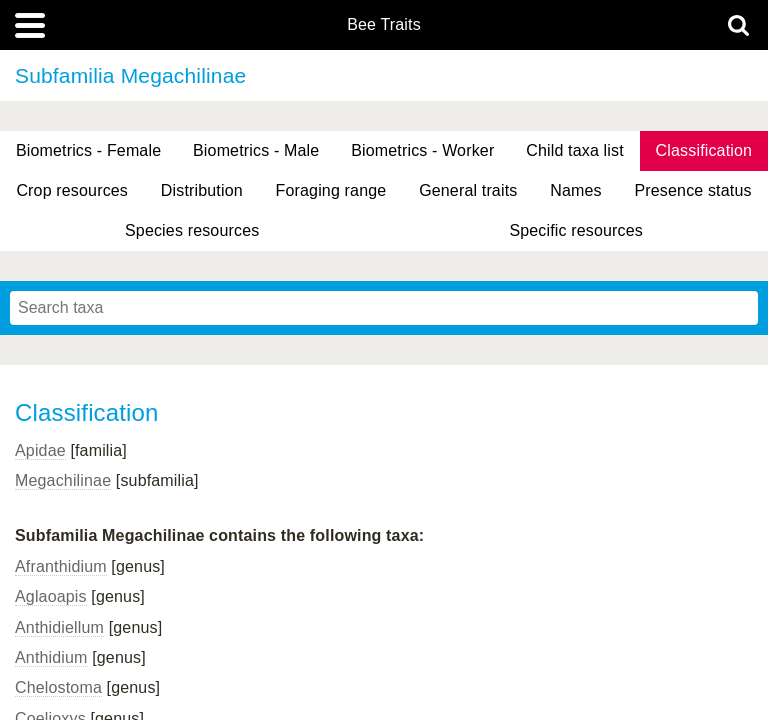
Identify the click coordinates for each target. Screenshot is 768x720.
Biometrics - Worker (422, 150)
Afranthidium (61, 566)
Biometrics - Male (256, 150)
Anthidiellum (59, 627)
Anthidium (51, 657)
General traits (468, 190)
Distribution (202, 190)
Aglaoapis (51, 596)
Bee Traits (384, 25)
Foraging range (331, 190)
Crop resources (72, 190)
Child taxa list (575, 150)
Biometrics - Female (88, 150)
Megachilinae (63, 480)
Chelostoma (58, 687)
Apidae (40, 450)
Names (575, 190)
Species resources (192, 230)
